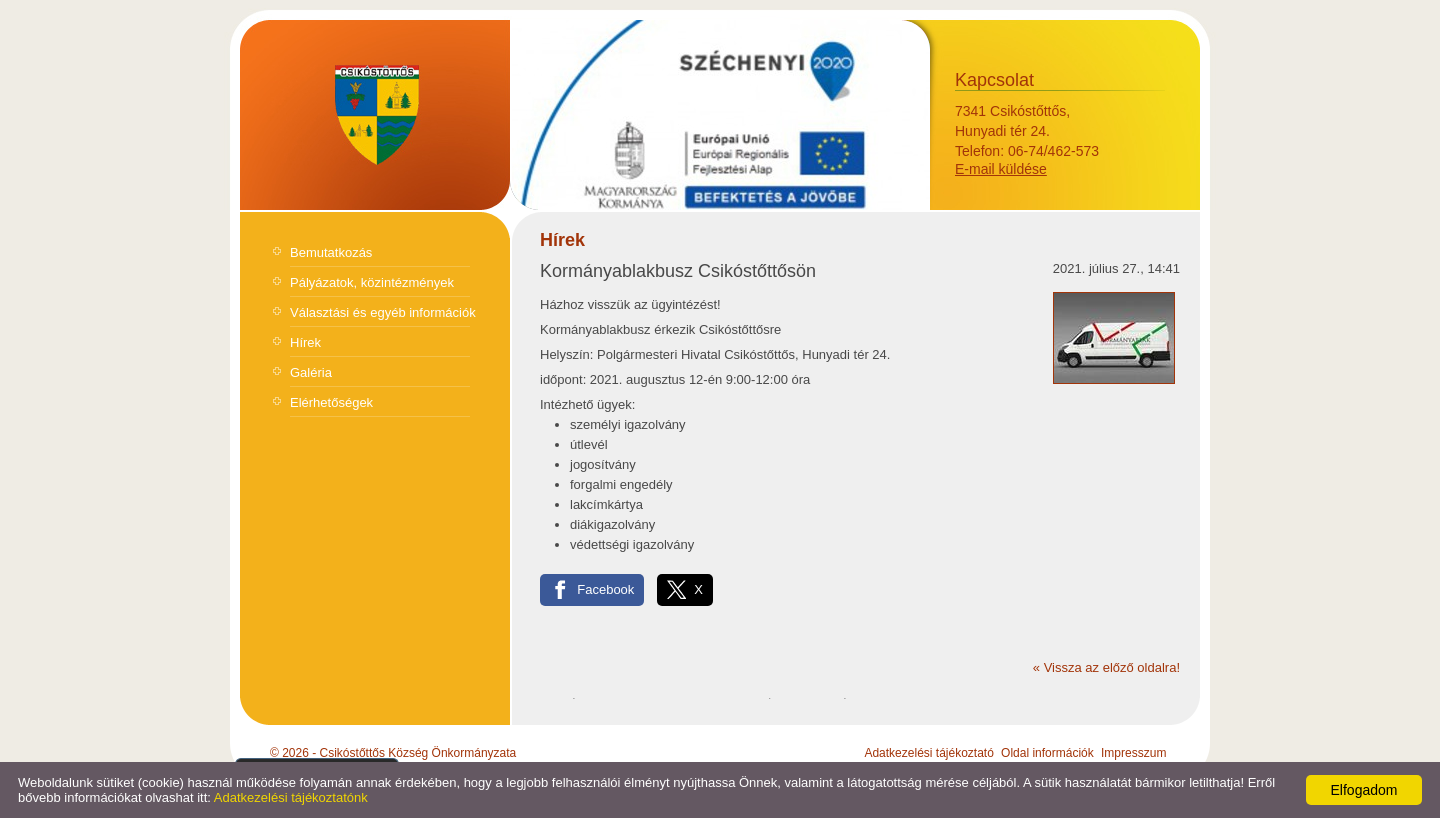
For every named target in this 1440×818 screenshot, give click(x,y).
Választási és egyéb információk (383, 312)
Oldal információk (1047, 753)
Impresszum (1133, 753)
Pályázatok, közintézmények (372, 282)
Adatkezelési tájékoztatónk (291, 797)
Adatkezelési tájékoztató (928, 753)
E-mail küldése (1001, 169)
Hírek (305, 342)
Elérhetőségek (331, 402)
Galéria (311, 372)
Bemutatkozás (331, 252)
